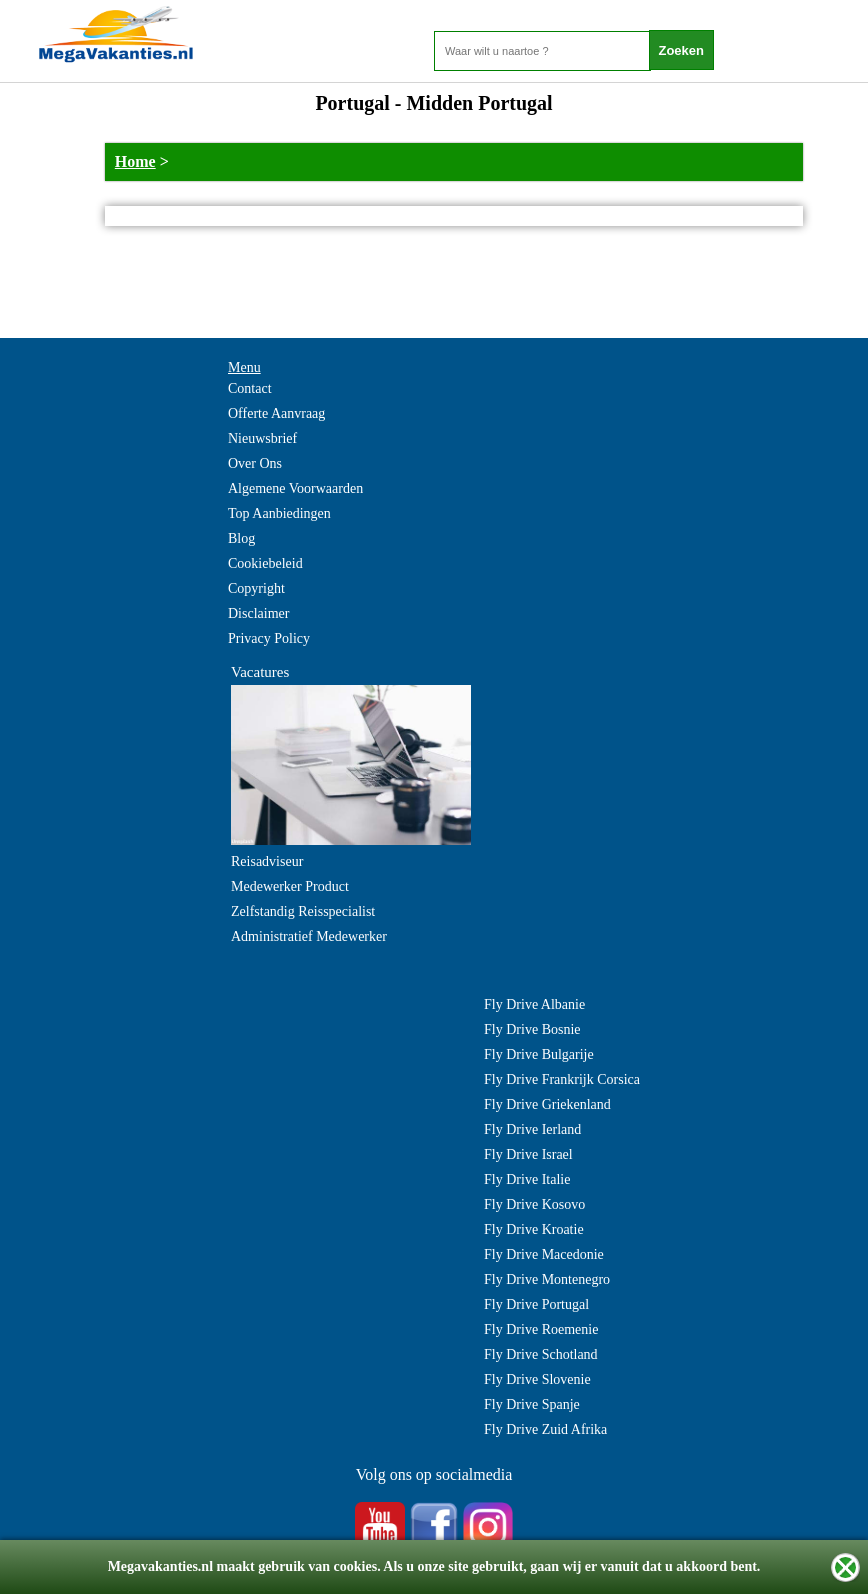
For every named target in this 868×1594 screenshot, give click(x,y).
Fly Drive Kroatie (534, 1229)
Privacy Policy (269, 638)
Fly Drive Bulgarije (539, 1054)
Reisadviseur (267, 861)
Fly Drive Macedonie (544, 1254)
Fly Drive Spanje (532, 1404)
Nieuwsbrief (262, 438)
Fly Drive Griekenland (547, 1104)
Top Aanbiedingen (279, 513)
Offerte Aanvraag (276, 413)
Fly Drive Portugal (536, 1304)
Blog (241, 538)
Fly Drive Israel (528, 1154)
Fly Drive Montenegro (547, 1279)
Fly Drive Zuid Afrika (545, 1429)
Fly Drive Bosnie (532, 1029)
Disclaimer (258, 613)
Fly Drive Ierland (532, 1129)
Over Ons (255, 463)
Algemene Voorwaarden (295, 488)
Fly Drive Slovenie (537, 1379)
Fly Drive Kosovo (534, 1204)
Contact (250, 388)
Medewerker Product (290, 886)
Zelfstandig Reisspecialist (303, 911)
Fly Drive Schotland (541, 1354)
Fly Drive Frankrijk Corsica (562, 1079)
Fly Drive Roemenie (541, 1329)
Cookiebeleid (265, 563)
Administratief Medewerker (309, 936)
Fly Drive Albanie (534, 1004)
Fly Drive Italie (527, 1179)
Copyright (256, 588)
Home (135, 161)
